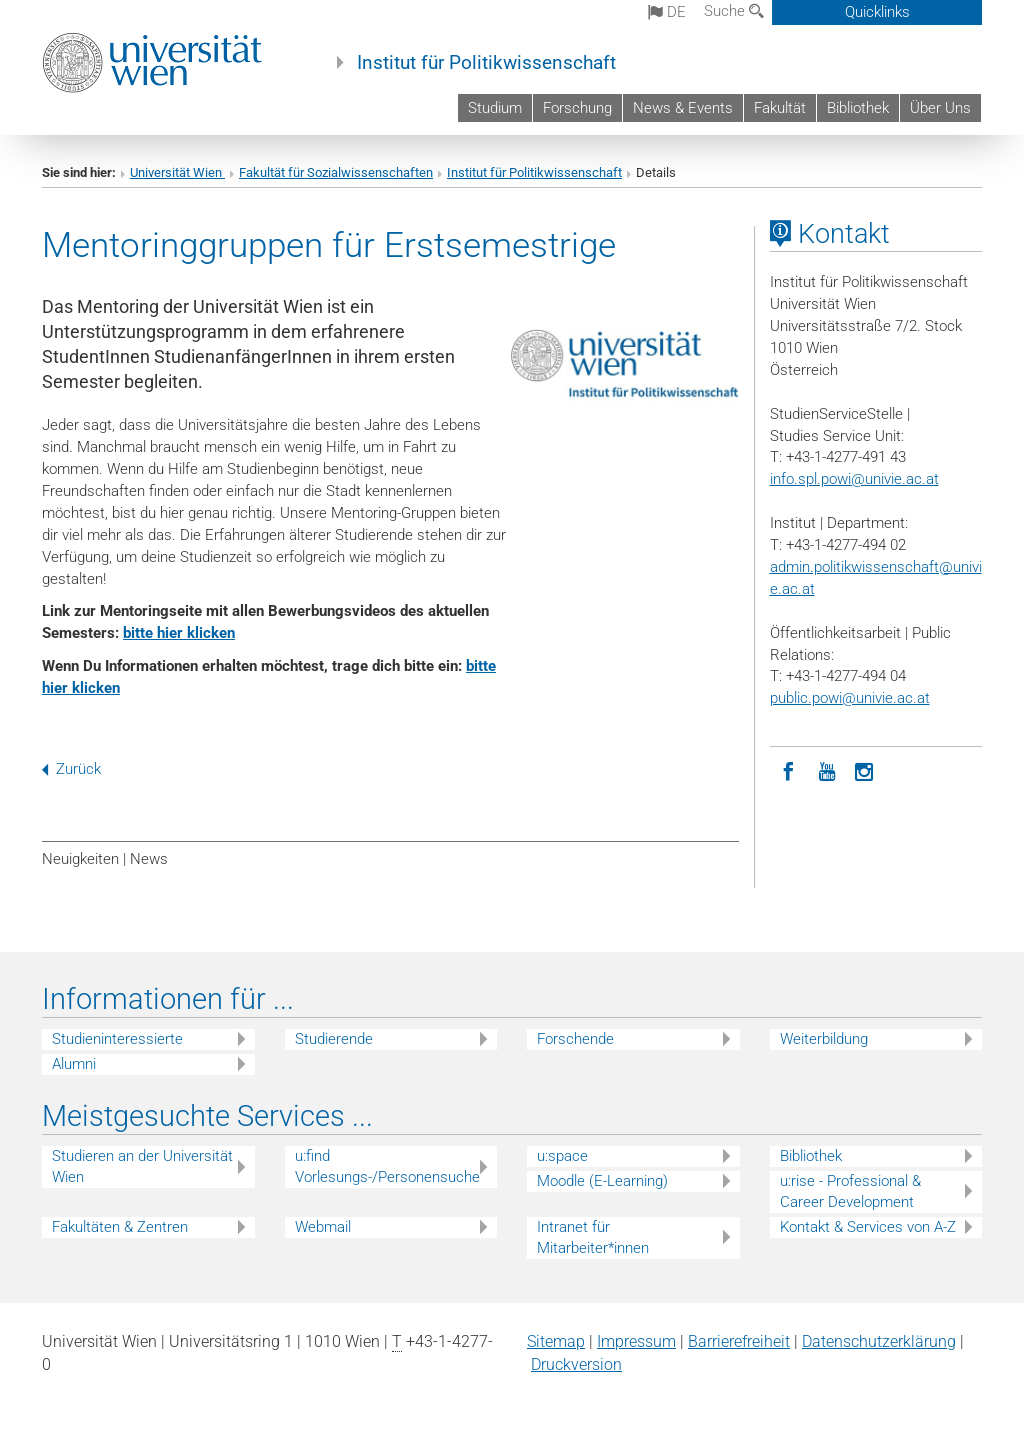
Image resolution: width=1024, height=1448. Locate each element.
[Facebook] (789, 770)
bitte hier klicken (179, 633)
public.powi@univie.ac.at (850, 698)
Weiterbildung (824, 1039)
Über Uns (940, 108)
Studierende (334, 1039)
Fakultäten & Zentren (120, 1227)
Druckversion (576, 1364)
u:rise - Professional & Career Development (850, 1191)
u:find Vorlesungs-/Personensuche (387, 1166)
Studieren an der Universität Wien (142, 1166)
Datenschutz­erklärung (879, 1341)
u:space (562, 1156)
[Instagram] (865, 770)
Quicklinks (877, 12)
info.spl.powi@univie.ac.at (854, 479)
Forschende (575, 1039)
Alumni (74, 1064)
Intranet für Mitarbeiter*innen (593, 1237)
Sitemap (556, 1341)
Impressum (636, 1341)
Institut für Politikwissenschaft (486, 63)
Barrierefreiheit (739, 1341)
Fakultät (780, 108)
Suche (734, 11)
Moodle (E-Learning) (602, 1181)
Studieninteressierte (117, 1039)
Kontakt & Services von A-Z (868, 1227)
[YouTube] (827, 770)
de (667, 12)
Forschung (577, 108)
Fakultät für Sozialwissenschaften (336, 172)
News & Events (683, 108)
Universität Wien (177, 172)
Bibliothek (858, 108)
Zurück (71, 769)
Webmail (323, 1227)
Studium (495, 108)
